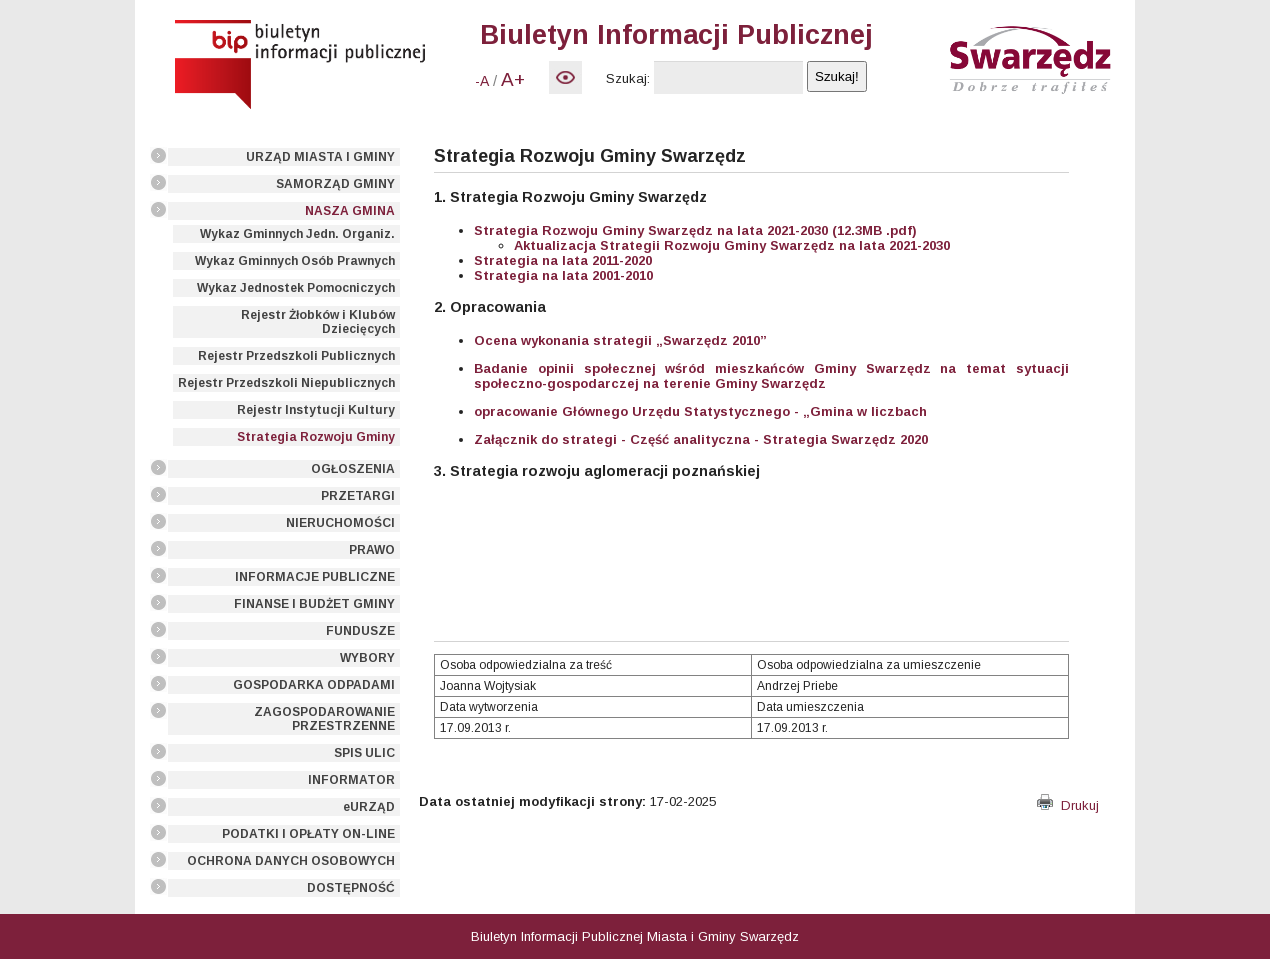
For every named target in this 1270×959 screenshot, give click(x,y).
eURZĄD (369, 807)
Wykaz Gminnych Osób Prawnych (295, 261)
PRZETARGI (358, 496)
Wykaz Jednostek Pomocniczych (296, 288)
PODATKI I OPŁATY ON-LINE (308, 834)
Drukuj (1068, 805)
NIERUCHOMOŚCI (340, 523)
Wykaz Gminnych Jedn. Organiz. (297, 234)
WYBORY (367, 658)
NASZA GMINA (350, 211)
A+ (513, 79)
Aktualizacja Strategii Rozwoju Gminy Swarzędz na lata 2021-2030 (732, 245)
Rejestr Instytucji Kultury (316, 410)
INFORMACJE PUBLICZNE (315, 577)
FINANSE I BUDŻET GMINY (314, 604)
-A (482, 81)
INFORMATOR (351, 780)
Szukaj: (628, 78)
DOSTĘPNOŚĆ (351, 888)
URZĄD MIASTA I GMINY (320, 157)
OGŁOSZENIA (353, 469)
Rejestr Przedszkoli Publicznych (296, 356)
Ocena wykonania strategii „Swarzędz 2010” (620, 340)
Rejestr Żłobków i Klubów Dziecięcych (318, 322)
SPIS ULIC (364, 753)
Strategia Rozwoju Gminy (316, 437)
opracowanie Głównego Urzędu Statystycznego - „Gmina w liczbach (700, 411)
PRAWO (372, 550)
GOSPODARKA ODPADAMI (314, 685)
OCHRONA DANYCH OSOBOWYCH (291, 861)
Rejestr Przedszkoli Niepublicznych (286, 383)
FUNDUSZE (360, 631)
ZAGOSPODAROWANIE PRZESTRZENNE (324, 719)
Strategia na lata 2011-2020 (563, 260)
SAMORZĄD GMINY (335, 184)
